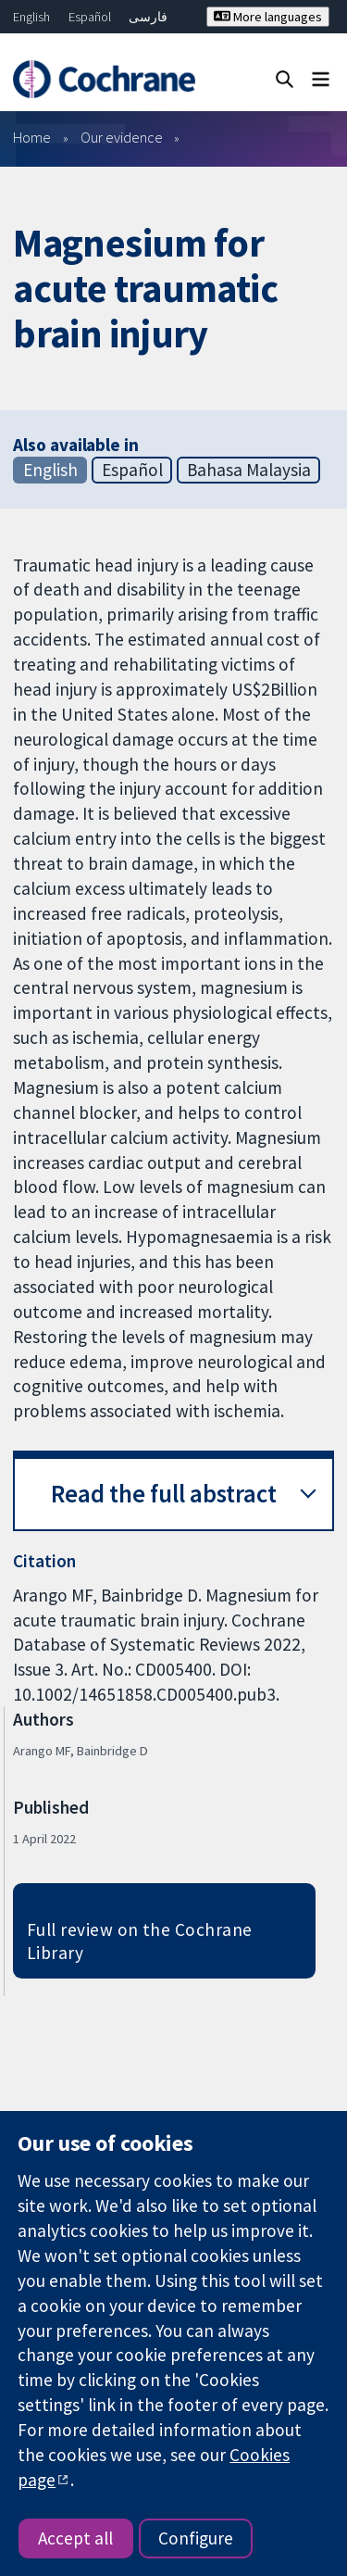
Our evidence (122, 137)
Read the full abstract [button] (164, 1493)
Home (32, 137)
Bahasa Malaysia (249, 470)
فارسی (148, 16)
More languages (268, 16)
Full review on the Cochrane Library (140, 1941)
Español (89, 16)
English (31, 16)
